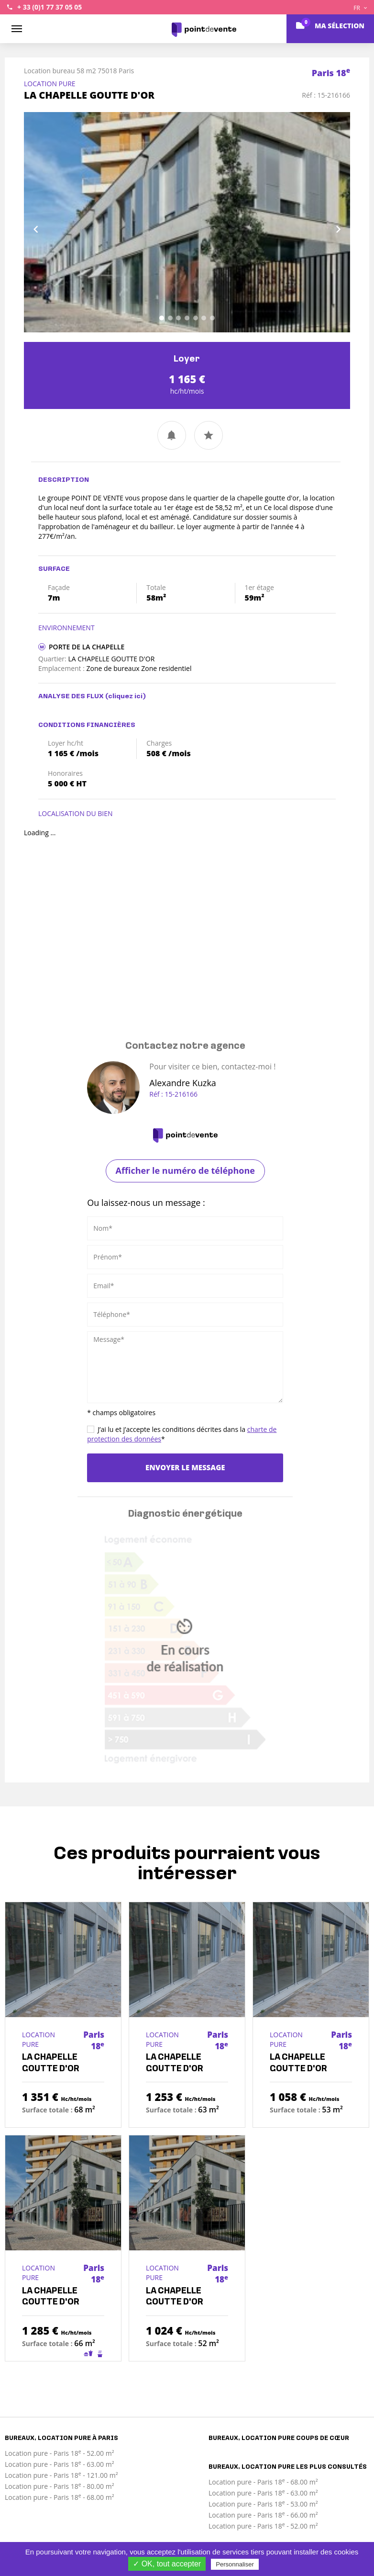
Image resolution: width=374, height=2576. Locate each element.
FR (360, 8)
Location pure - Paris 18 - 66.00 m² (263, 2514)
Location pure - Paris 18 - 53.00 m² (263, 2503)
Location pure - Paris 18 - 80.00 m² (59, 2486)
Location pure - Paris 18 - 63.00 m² (59, 2464)
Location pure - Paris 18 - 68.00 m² (59, 2497)
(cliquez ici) (125, 696)
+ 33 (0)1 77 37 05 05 (49, 6)
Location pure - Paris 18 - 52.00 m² (59, 2453)
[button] (48, 222)
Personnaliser (235, 2564)
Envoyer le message (185, 1467)
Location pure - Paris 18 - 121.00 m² (61, 2475)
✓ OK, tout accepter (167, 2564)
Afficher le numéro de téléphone (185, 1170)
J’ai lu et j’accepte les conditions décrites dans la (181, 1434)
